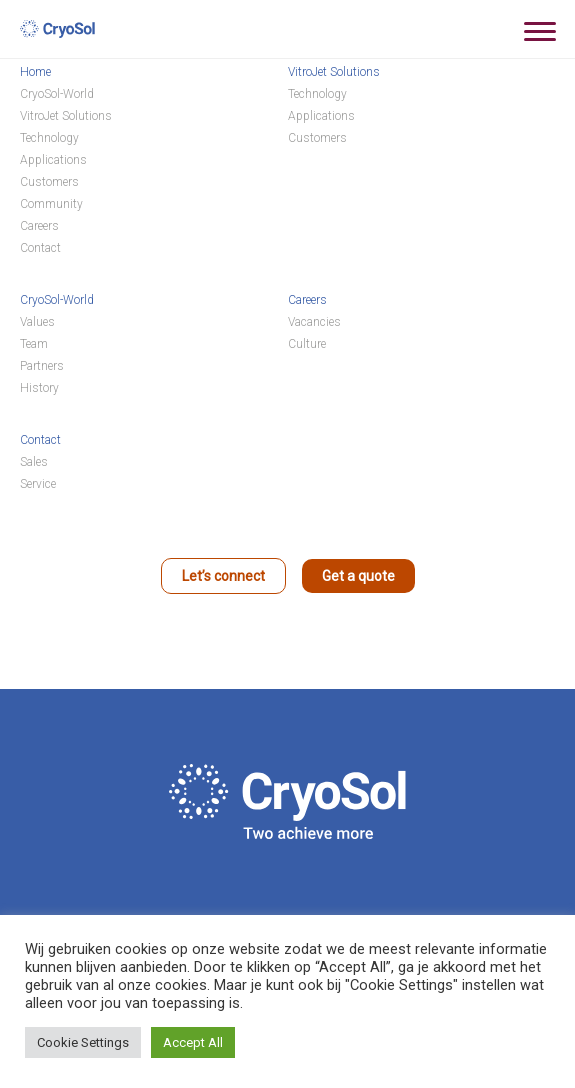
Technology (49, 138)
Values (37, 322)
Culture (307, 344)
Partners (42, 366)
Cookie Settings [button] (83, 1042)
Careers (39, 226)
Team (34, 344)
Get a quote (358, 576)
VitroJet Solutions (66, 116)
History (39, 388)
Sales (34, 462)
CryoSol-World (57, 94)
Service (38, 484)
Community (51, 204)
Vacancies (314, 322)
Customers (49, 182)
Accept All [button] (193, 1042)
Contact (40, 248)
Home (35, 72)
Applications (53, 160)
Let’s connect (223, 576)
